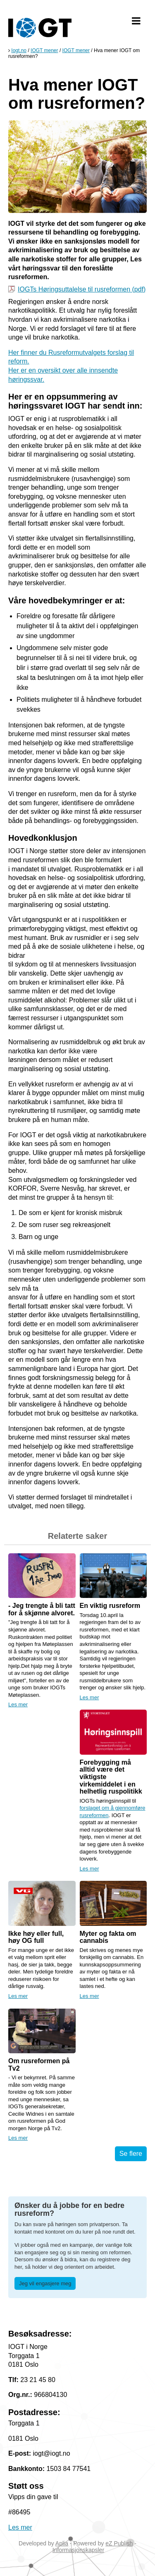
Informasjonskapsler (78, 2550)
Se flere (130, 2153)
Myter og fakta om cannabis (108, 1937)
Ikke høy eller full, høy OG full (36, 1937)
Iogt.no (18, 50)
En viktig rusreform (110, 1605)
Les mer (18, 1704)
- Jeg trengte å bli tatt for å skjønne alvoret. (41, 1609)
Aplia (61, 2543)
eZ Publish (119, 2543)
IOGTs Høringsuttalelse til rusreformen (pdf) (81, 289)
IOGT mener (44, 50)
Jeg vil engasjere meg (45, 2283)
